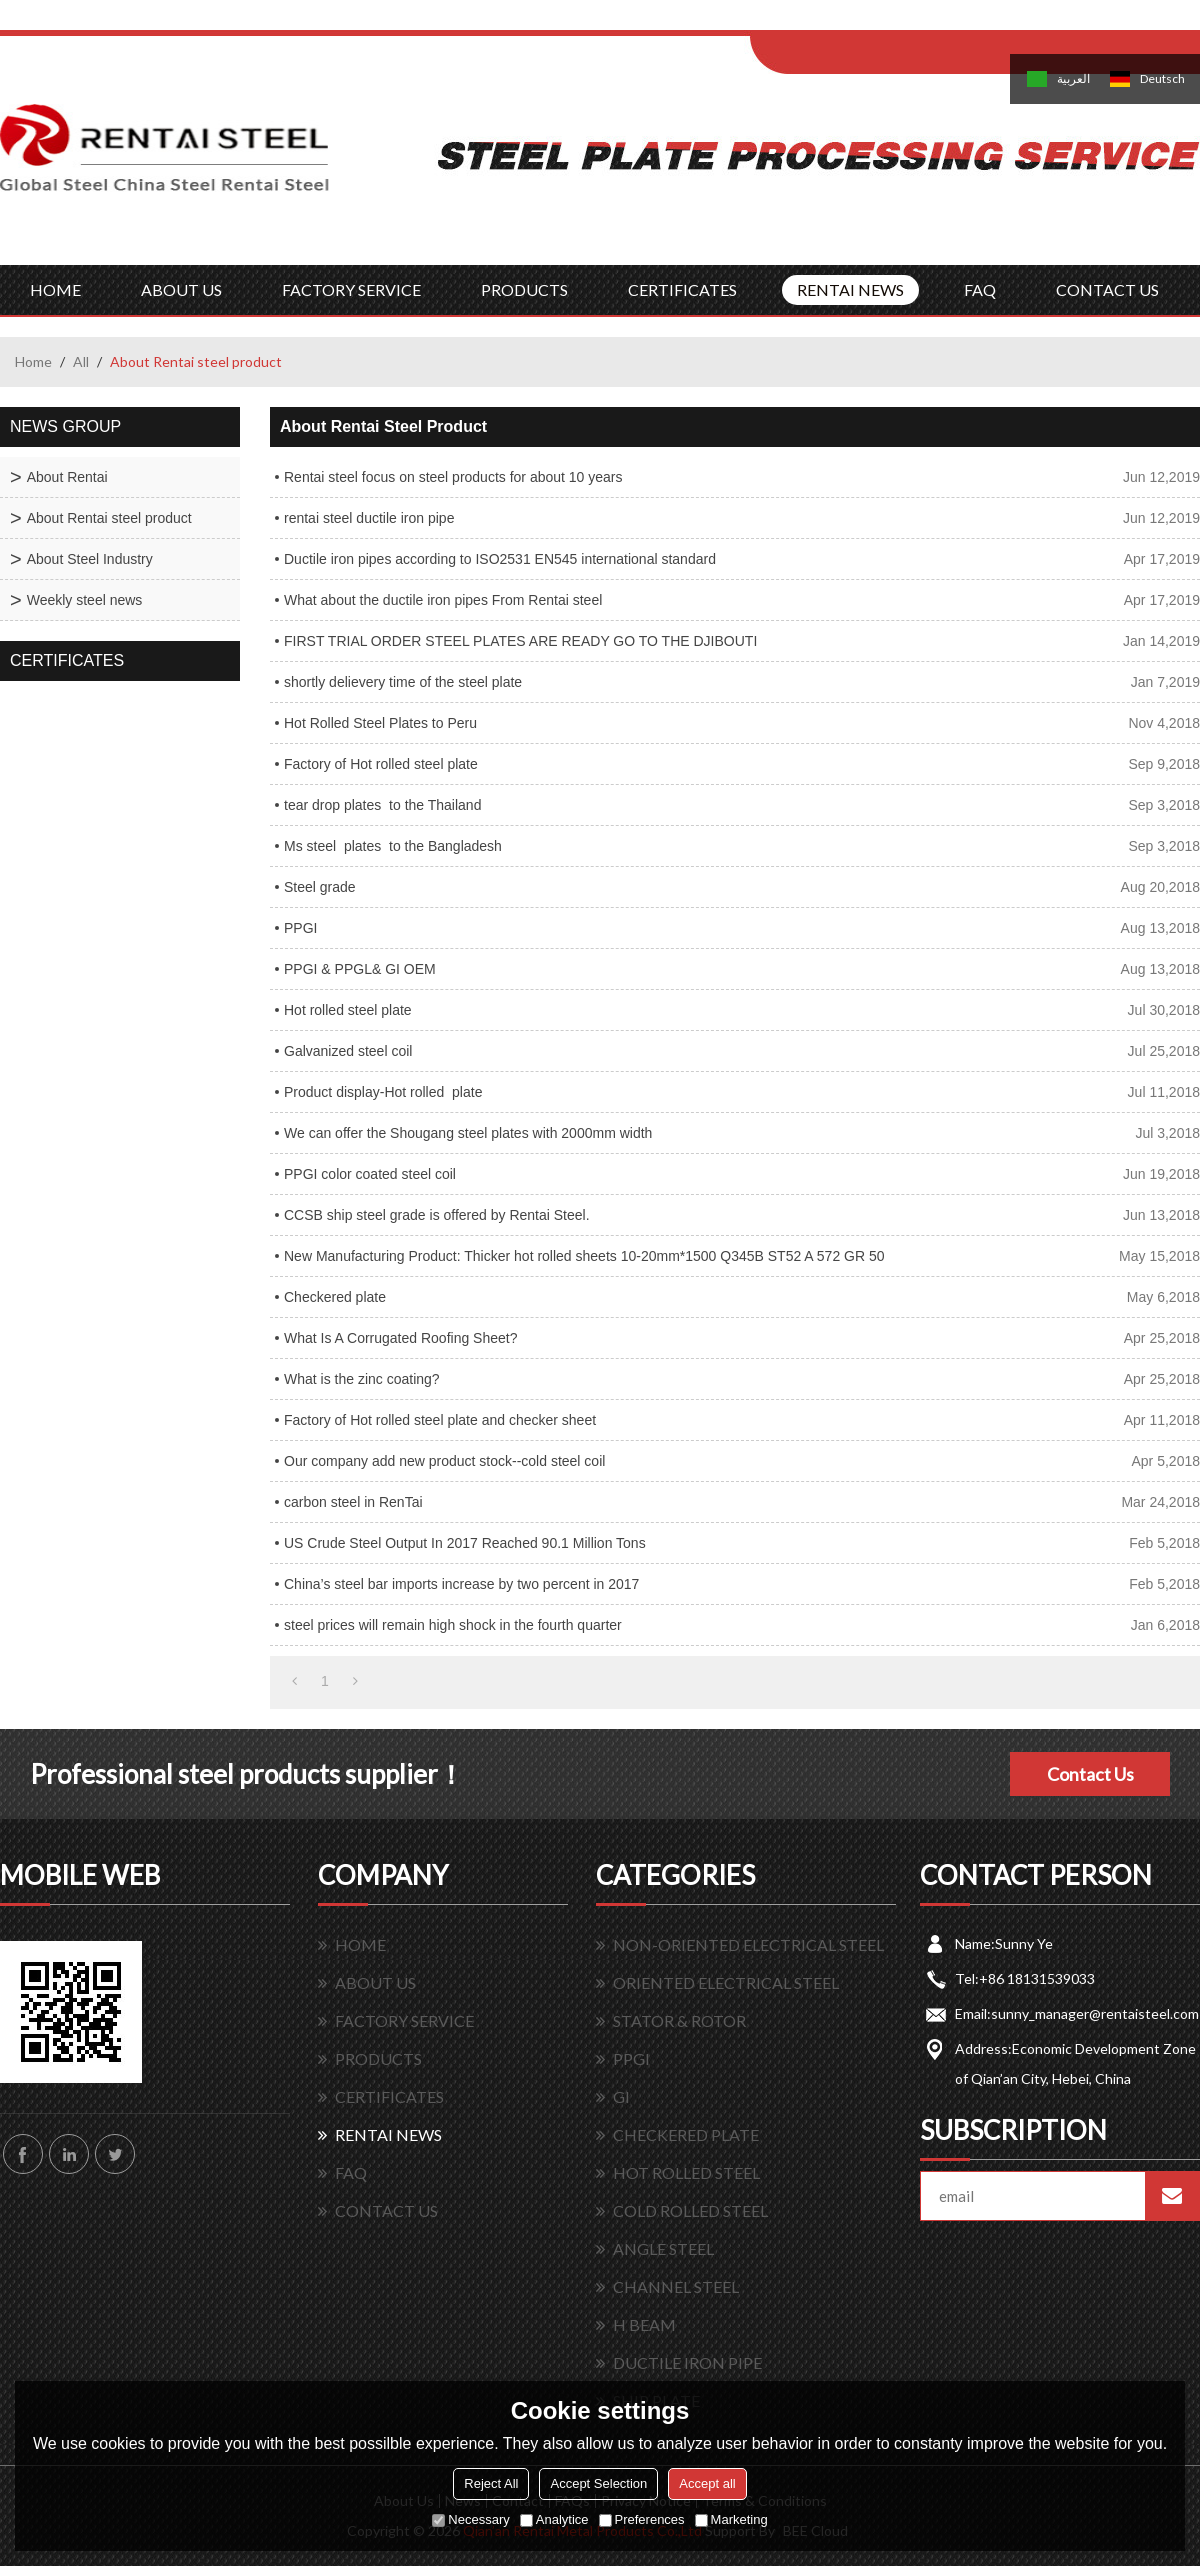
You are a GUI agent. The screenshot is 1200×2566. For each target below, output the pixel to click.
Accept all (707, 2483)
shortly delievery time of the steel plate (403, 682)
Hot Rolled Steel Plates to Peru (380, 723)
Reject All (491, 2483)
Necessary (470, 2519)
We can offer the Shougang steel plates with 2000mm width (468, 1133)
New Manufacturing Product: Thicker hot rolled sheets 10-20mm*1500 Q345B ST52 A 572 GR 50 (584, 1256)
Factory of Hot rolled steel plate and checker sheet (440, 1420)
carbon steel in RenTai (353, 1502)
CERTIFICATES (682, 289)
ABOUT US (181, 289)
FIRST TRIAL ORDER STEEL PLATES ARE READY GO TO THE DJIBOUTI (520, 641)
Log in (873, 21)
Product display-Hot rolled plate (383, 1092)
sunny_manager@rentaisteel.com (1095, 2013)
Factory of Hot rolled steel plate (381, 764)
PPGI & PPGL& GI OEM (360, 969)
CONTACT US (1107, 289)
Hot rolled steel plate (348, 1010)
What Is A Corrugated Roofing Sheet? (400, 1338)
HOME (55, 289)
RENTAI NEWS (850, 289)
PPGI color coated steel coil (370, 1174)
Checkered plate (335, 1297)
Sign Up (916, 21)
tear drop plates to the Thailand (382, 805)
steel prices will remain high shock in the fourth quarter (453, 1625)
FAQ (980, 289)
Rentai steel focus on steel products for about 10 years (453, 477)
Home (33, 361)
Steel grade (320, 887)
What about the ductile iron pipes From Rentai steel (443, 600)
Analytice (554, 2519)
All (81, 361)
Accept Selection (598, 2483)
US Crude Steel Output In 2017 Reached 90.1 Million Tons (465, 1543)
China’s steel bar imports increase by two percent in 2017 (461, 1584)
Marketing (731, 2519)
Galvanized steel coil (348, 1051)
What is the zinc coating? (362, 1379)
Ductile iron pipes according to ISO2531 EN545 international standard (500, 559)
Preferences (642, 2519)
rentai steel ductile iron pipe (369, 518)
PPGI (300, 928)
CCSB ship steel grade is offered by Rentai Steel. (437, 1215)
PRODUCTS (524, 289)
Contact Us (1090, 1774)
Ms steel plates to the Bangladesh (393, 846)
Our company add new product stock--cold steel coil (444, 1461)
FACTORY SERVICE (351, 289)
